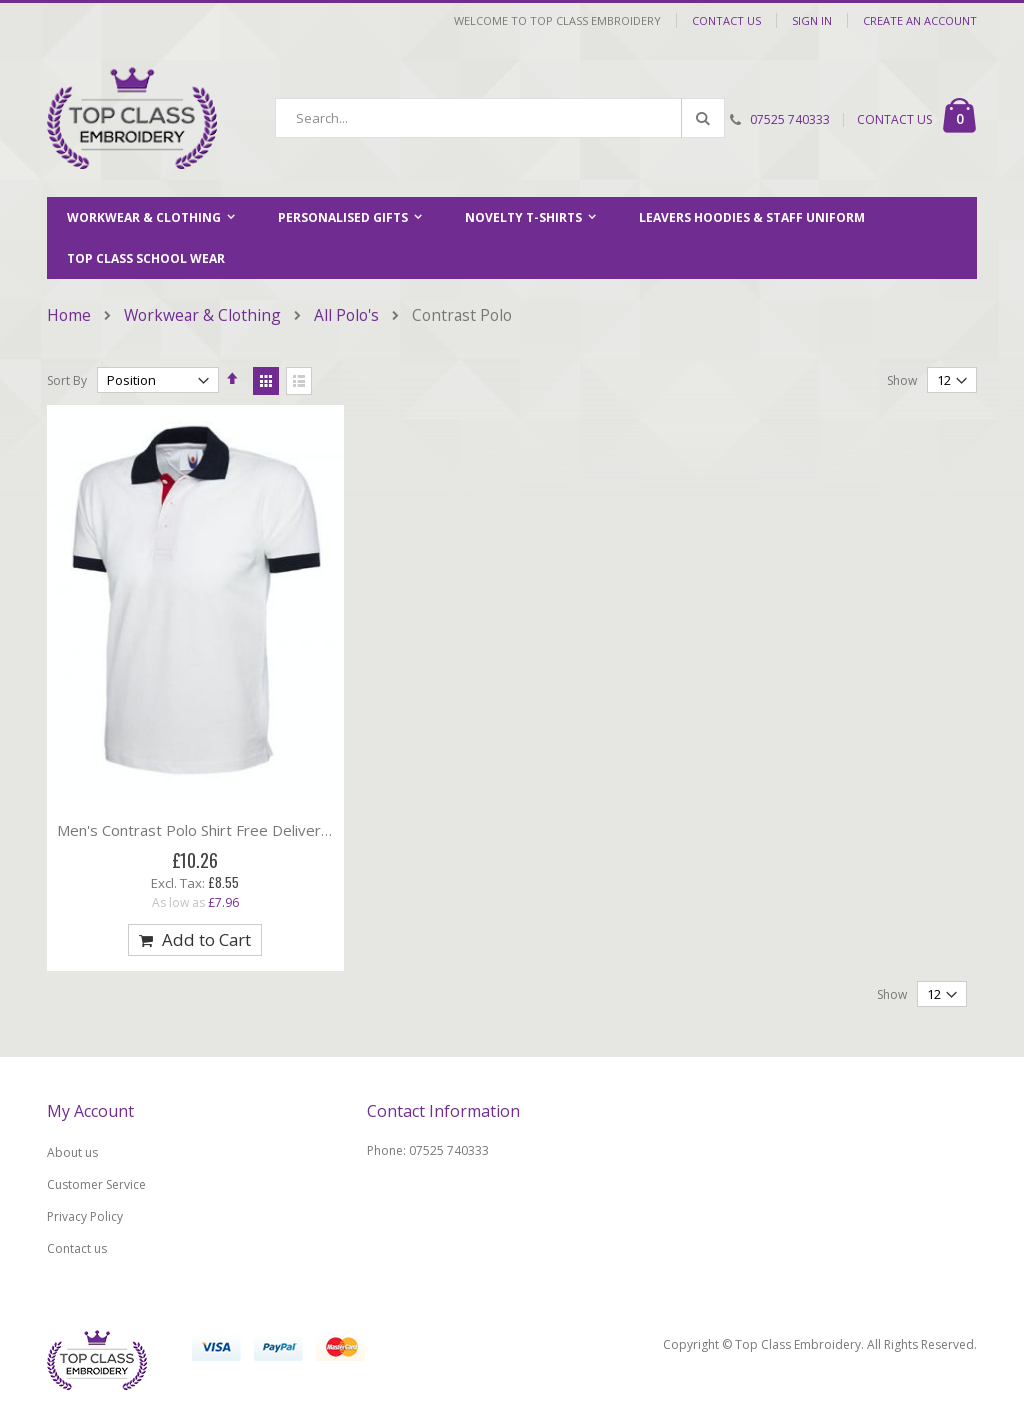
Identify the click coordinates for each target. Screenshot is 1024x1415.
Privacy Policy (85, 1216)
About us (72, 1152)
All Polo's (346, 316)
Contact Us (726, 20)
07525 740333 (790, 119)
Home (69, 315)
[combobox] (500, 118)
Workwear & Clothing (202, 316)
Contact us (77, 1248)
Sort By (67, 380)
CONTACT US (894, 119)
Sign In (812, 20)
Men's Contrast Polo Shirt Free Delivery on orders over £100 (267, 830)
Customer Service (96, 1184)
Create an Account (920, 20)
